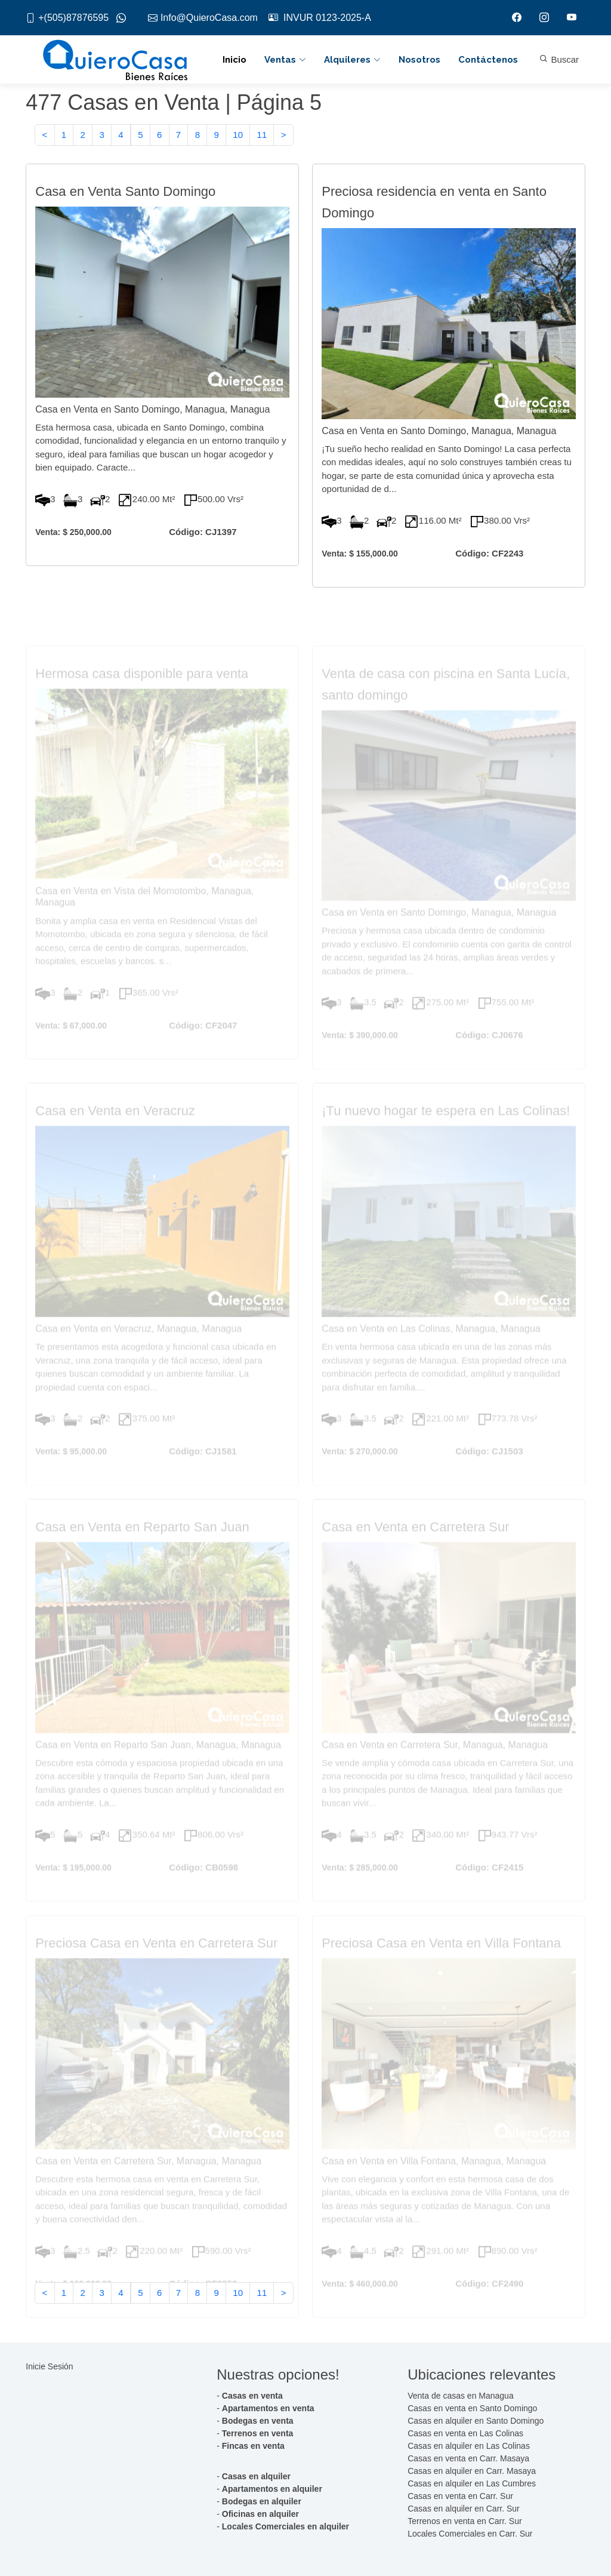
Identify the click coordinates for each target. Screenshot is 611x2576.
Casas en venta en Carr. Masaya (468, 2458)
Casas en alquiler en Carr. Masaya (472, 2471)
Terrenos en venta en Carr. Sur (464, 2521)
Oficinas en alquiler (260, 2514)
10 (238, 141)
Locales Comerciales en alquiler (285, 2526)
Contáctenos (488, 59)
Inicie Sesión (49, 2366)
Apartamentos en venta (268, 2408)
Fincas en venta (253, 2446)
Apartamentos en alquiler (272, 2489)
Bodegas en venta (258, 2421)
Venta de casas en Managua (460, 2395)
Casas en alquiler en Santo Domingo (476, 2421)
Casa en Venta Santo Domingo (125, 204)
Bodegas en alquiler (261, 2501)
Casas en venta (252, 2395)
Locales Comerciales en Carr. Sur (470, 2533)
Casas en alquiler (256, 2476)
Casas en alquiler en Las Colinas (469, 2446)
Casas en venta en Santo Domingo (472, 2408)
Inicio (234, 59)
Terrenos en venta (258, 2433)
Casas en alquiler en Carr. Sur (464, 2508)
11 (262, 141)
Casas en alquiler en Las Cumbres (472, 2483)
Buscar (559, 59)
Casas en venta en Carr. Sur (460, 2496)
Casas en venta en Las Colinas (465, 2433)
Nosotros (419, 59)
